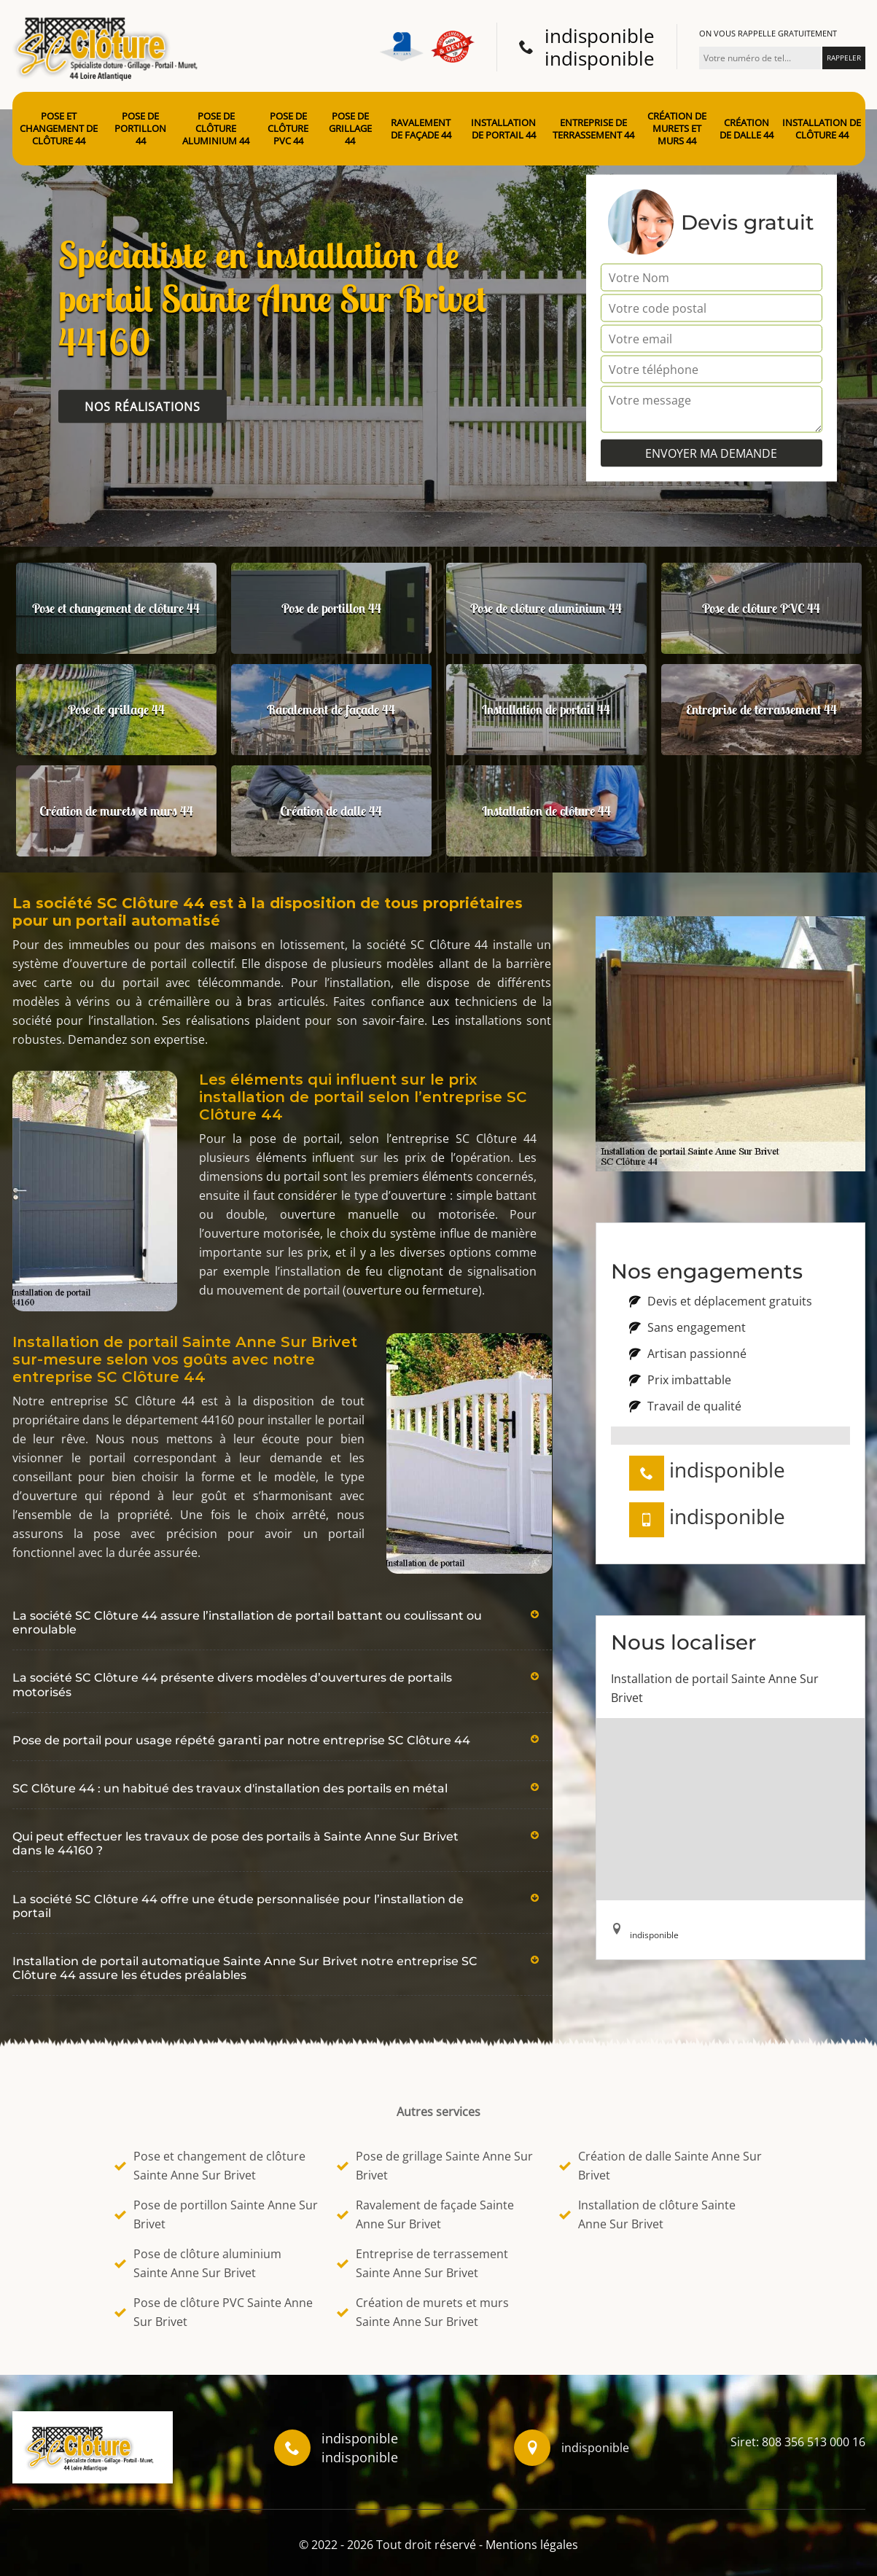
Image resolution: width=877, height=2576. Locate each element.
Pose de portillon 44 (140, 128)
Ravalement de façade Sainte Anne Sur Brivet (425, 2214)
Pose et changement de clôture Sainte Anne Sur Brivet (209, 2165)
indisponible (600, 35)
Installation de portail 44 (503, 129)
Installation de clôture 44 (821, 129)
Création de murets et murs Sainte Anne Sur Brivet (423, 2312)
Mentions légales (532, 2545)
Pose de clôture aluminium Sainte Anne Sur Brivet (197, 2263)
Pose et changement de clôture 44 (59, 128)
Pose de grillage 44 (350, 128)
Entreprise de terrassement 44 (593, 129)
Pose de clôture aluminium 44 (215, 128)
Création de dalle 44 (746, 129)
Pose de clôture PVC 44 (288, 128)
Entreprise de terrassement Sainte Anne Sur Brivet (422, 2263)
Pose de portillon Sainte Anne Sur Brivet (216, 2214)
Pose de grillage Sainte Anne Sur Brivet (435, 2165)
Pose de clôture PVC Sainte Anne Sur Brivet (213, 2312)
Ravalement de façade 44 (421, 129)
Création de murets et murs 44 (676, 128)
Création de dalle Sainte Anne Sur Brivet (660, 2165)
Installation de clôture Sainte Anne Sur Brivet (647, 2214)
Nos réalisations (142, 407)
